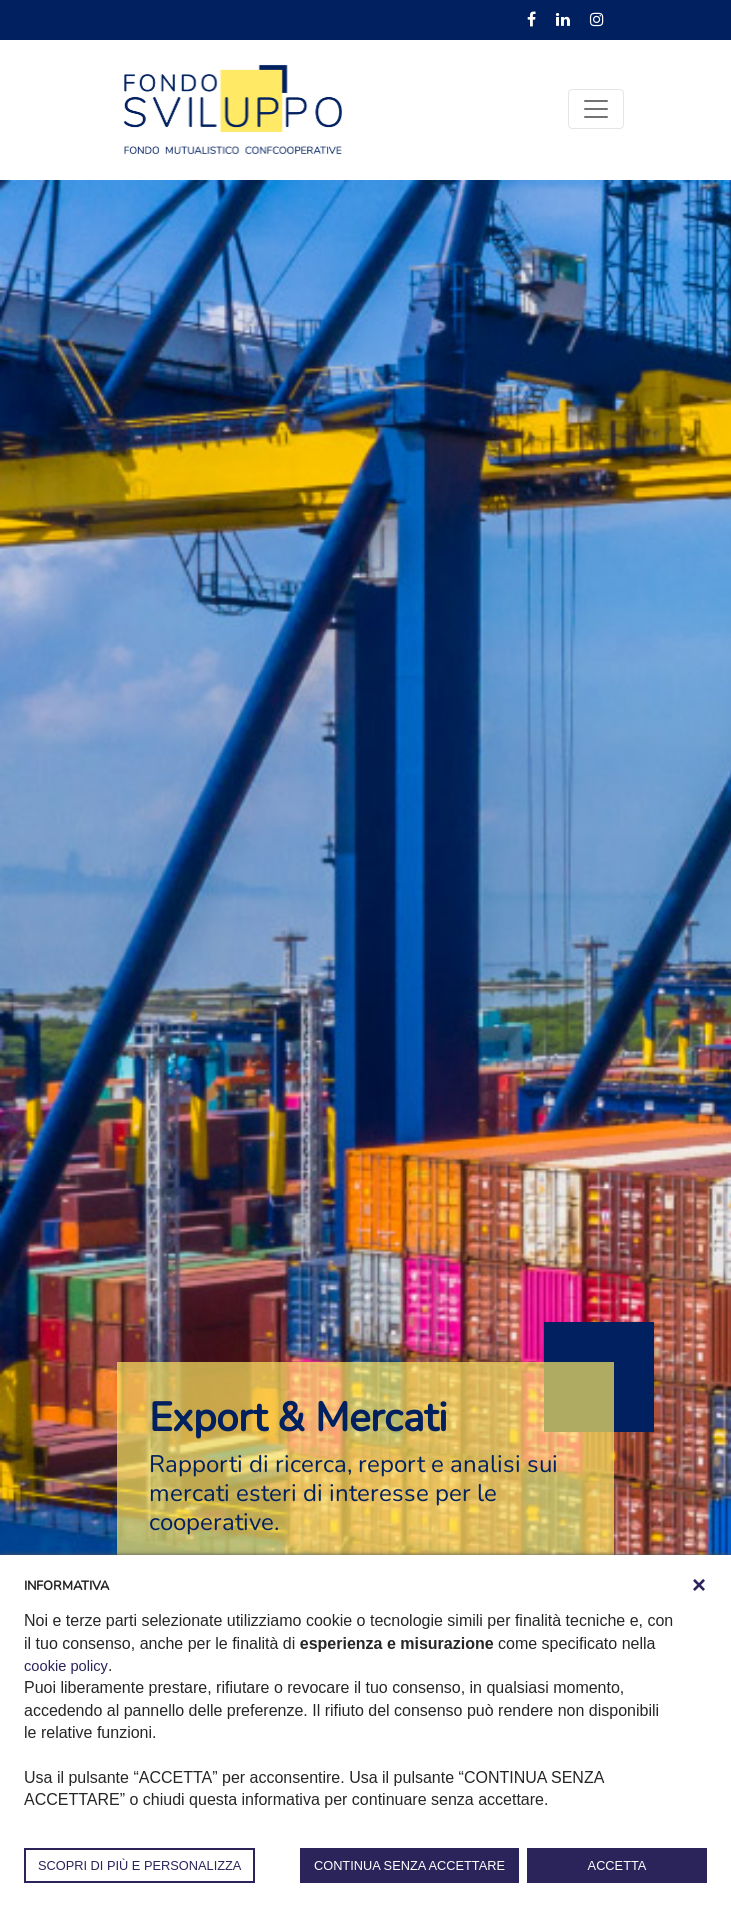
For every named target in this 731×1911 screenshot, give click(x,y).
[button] (699, 1585)
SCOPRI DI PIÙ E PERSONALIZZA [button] (139, 1865)
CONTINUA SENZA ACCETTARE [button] (409, 1865)
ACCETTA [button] (617, 1865)
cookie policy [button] (69, 1665)
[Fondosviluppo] (233, 108)
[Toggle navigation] (596, 109)
